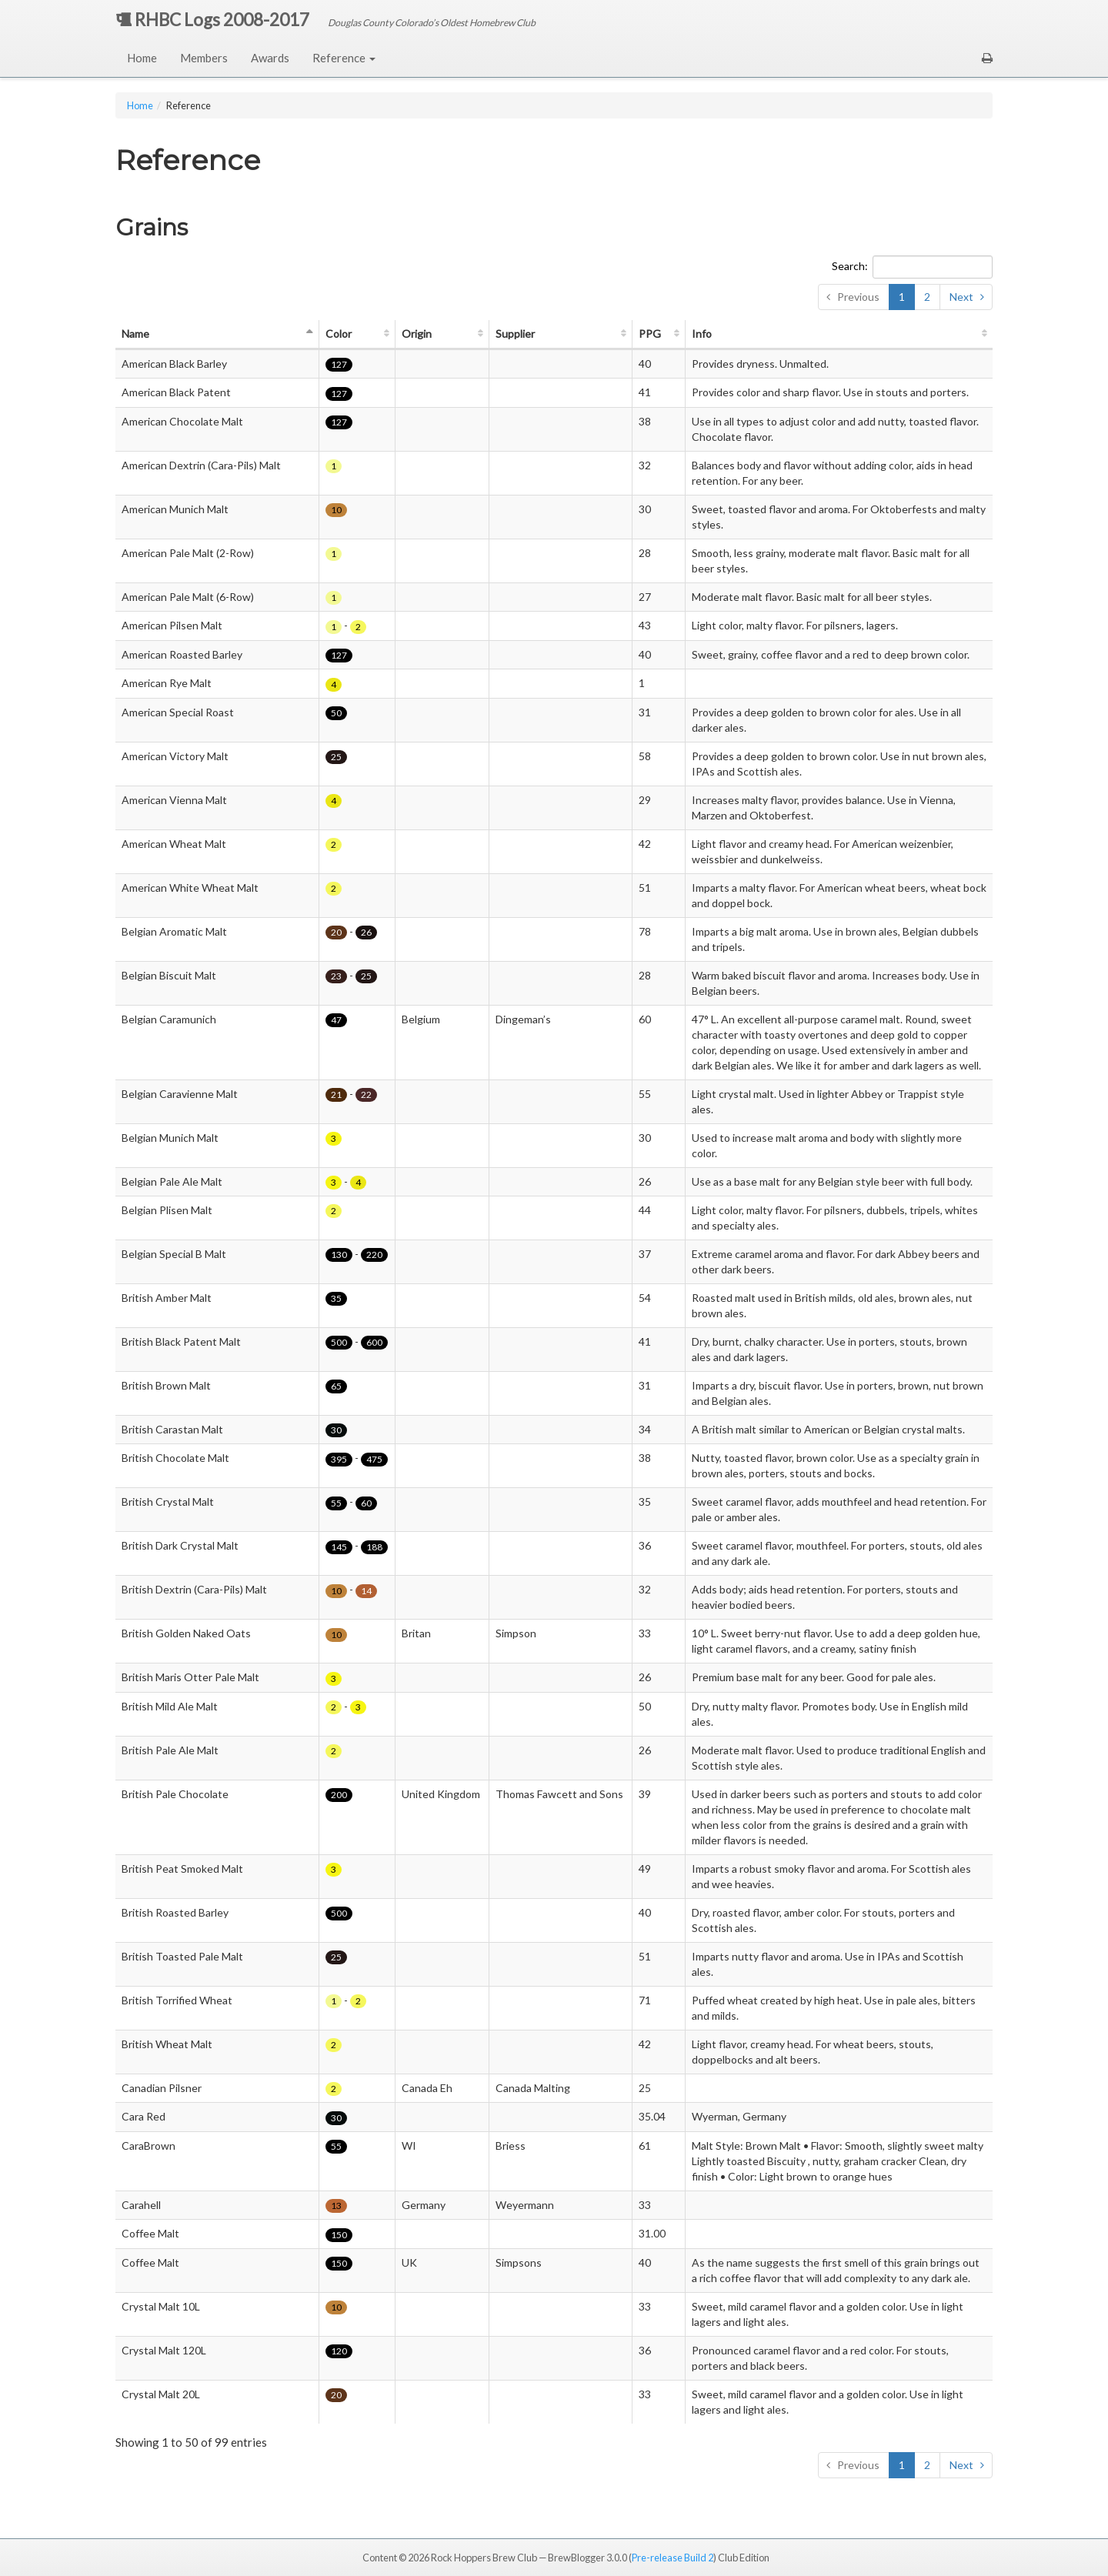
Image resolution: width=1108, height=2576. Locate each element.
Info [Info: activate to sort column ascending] (702, 333)
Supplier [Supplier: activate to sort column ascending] (515, 333)
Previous (858, 296)
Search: (912, 267)
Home (142, 58)
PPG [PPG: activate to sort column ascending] (650, 333)
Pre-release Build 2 (672, 2557)
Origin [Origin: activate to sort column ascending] (417, 333)
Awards (270, 58)
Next (961, 296)
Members (204, 58)
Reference (343, 58)
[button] (987, 57)
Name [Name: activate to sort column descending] (135, 333)
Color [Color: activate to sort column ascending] (338, 333)
